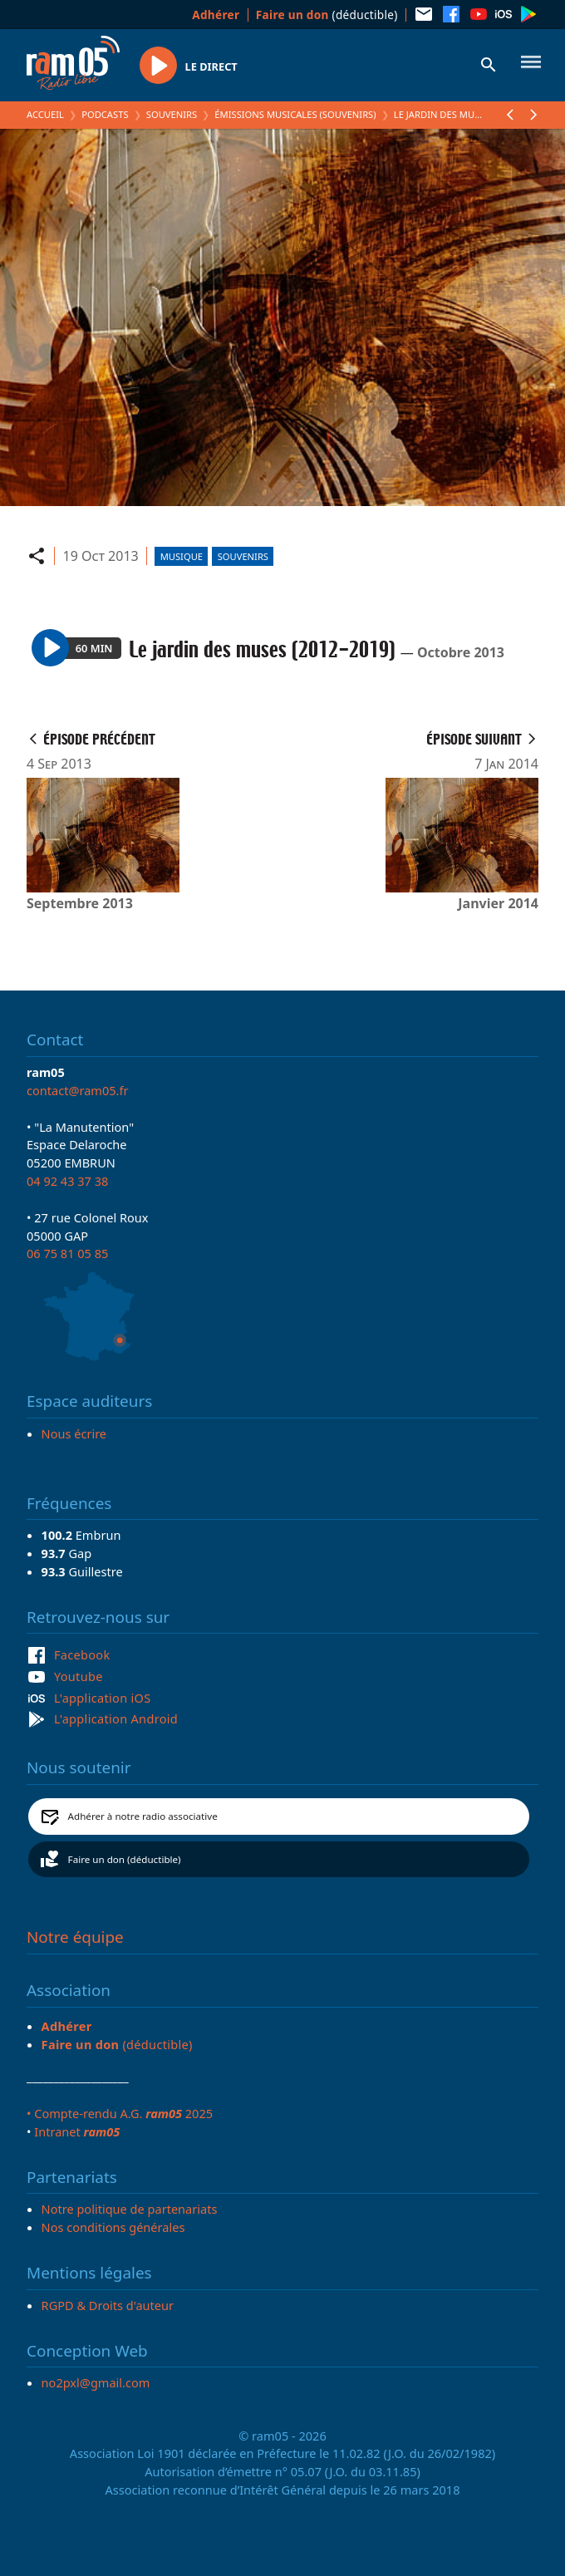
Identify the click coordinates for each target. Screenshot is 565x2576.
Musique (181, 556)
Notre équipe (75, 1937)
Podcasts (104, 114)
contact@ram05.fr (78, 1090)
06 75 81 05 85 (67, 1253)
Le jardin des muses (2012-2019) (468, 114)
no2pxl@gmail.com (96, 2382)
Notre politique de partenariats (130, 2208)
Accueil (45, 114)
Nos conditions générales (113, 2227)
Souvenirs (171, 114)
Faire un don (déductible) (124, 1859)
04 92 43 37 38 (67, 1180)
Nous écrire (74, 1433)
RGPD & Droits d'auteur (108, 2305)
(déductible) (327, 14)
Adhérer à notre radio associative (143, 1816)
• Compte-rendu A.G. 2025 (120, 2113)
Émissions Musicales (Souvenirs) (295, 114)
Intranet (77, 2131)
